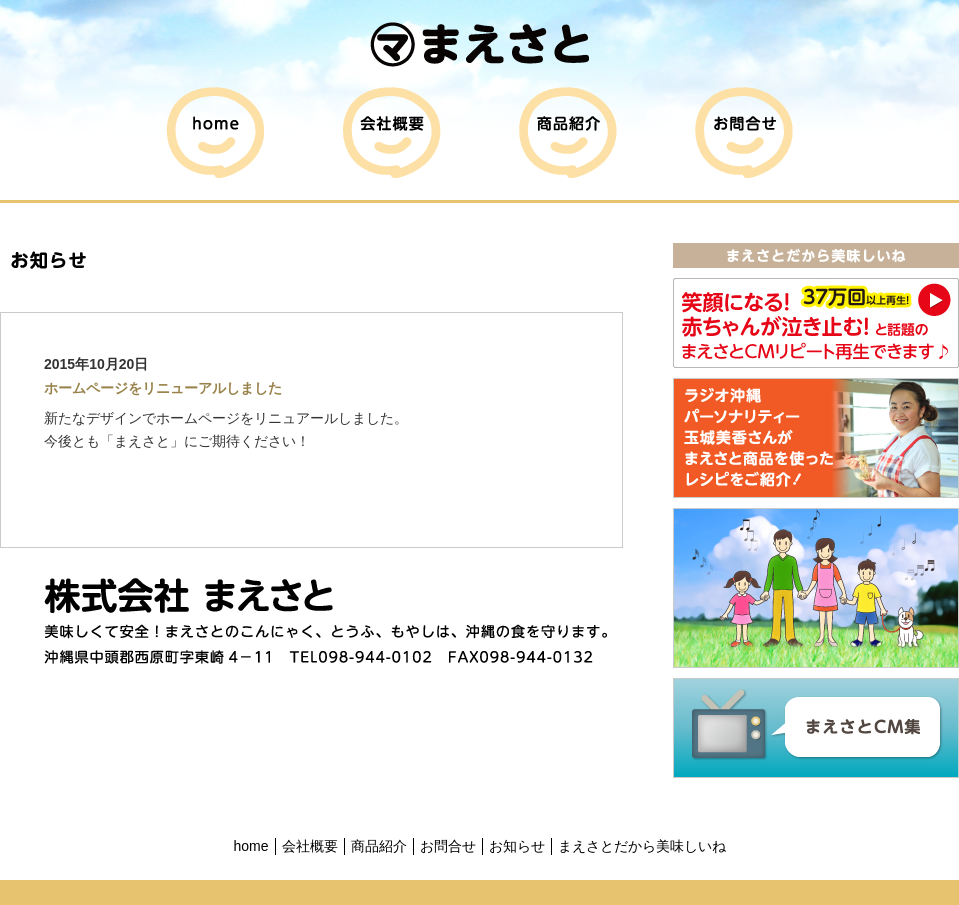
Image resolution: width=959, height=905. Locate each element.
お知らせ (517, 846)
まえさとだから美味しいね (642, 846)
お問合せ (448, 846)
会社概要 (310, 846)
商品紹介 (379, 846)
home (250, 846)
